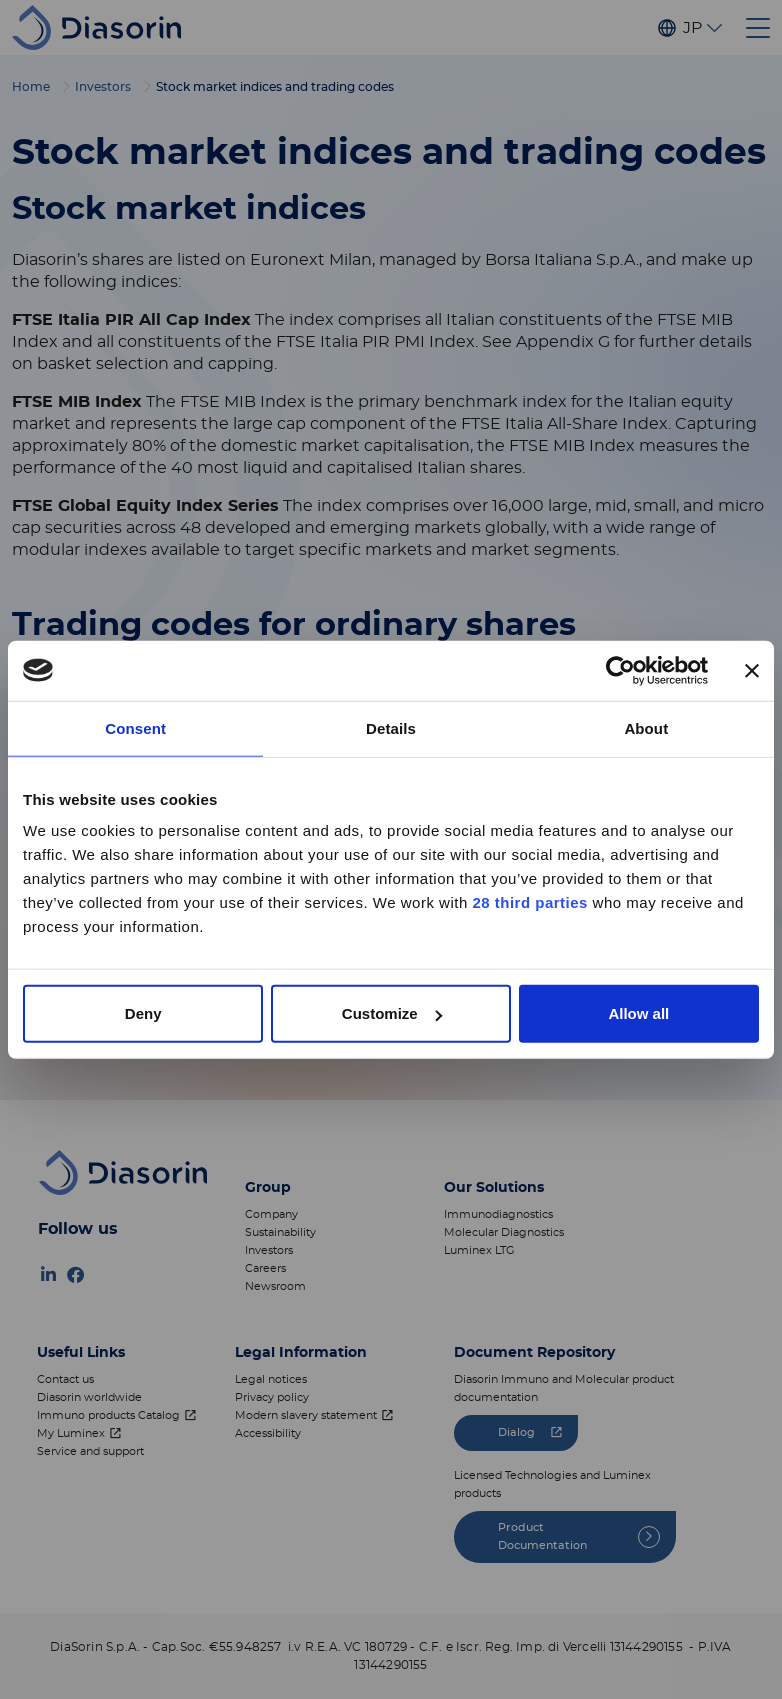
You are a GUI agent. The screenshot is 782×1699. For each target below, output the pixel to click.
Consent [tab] (135, 727)
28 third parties (530, 902)
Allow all (638, 1013)
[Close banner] (752, 670)
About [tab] (646, 727)
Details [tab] (391, 727)
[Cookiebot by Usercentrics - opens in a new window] (620, 670)
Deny (143, 1013)
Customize (392, 1013)
